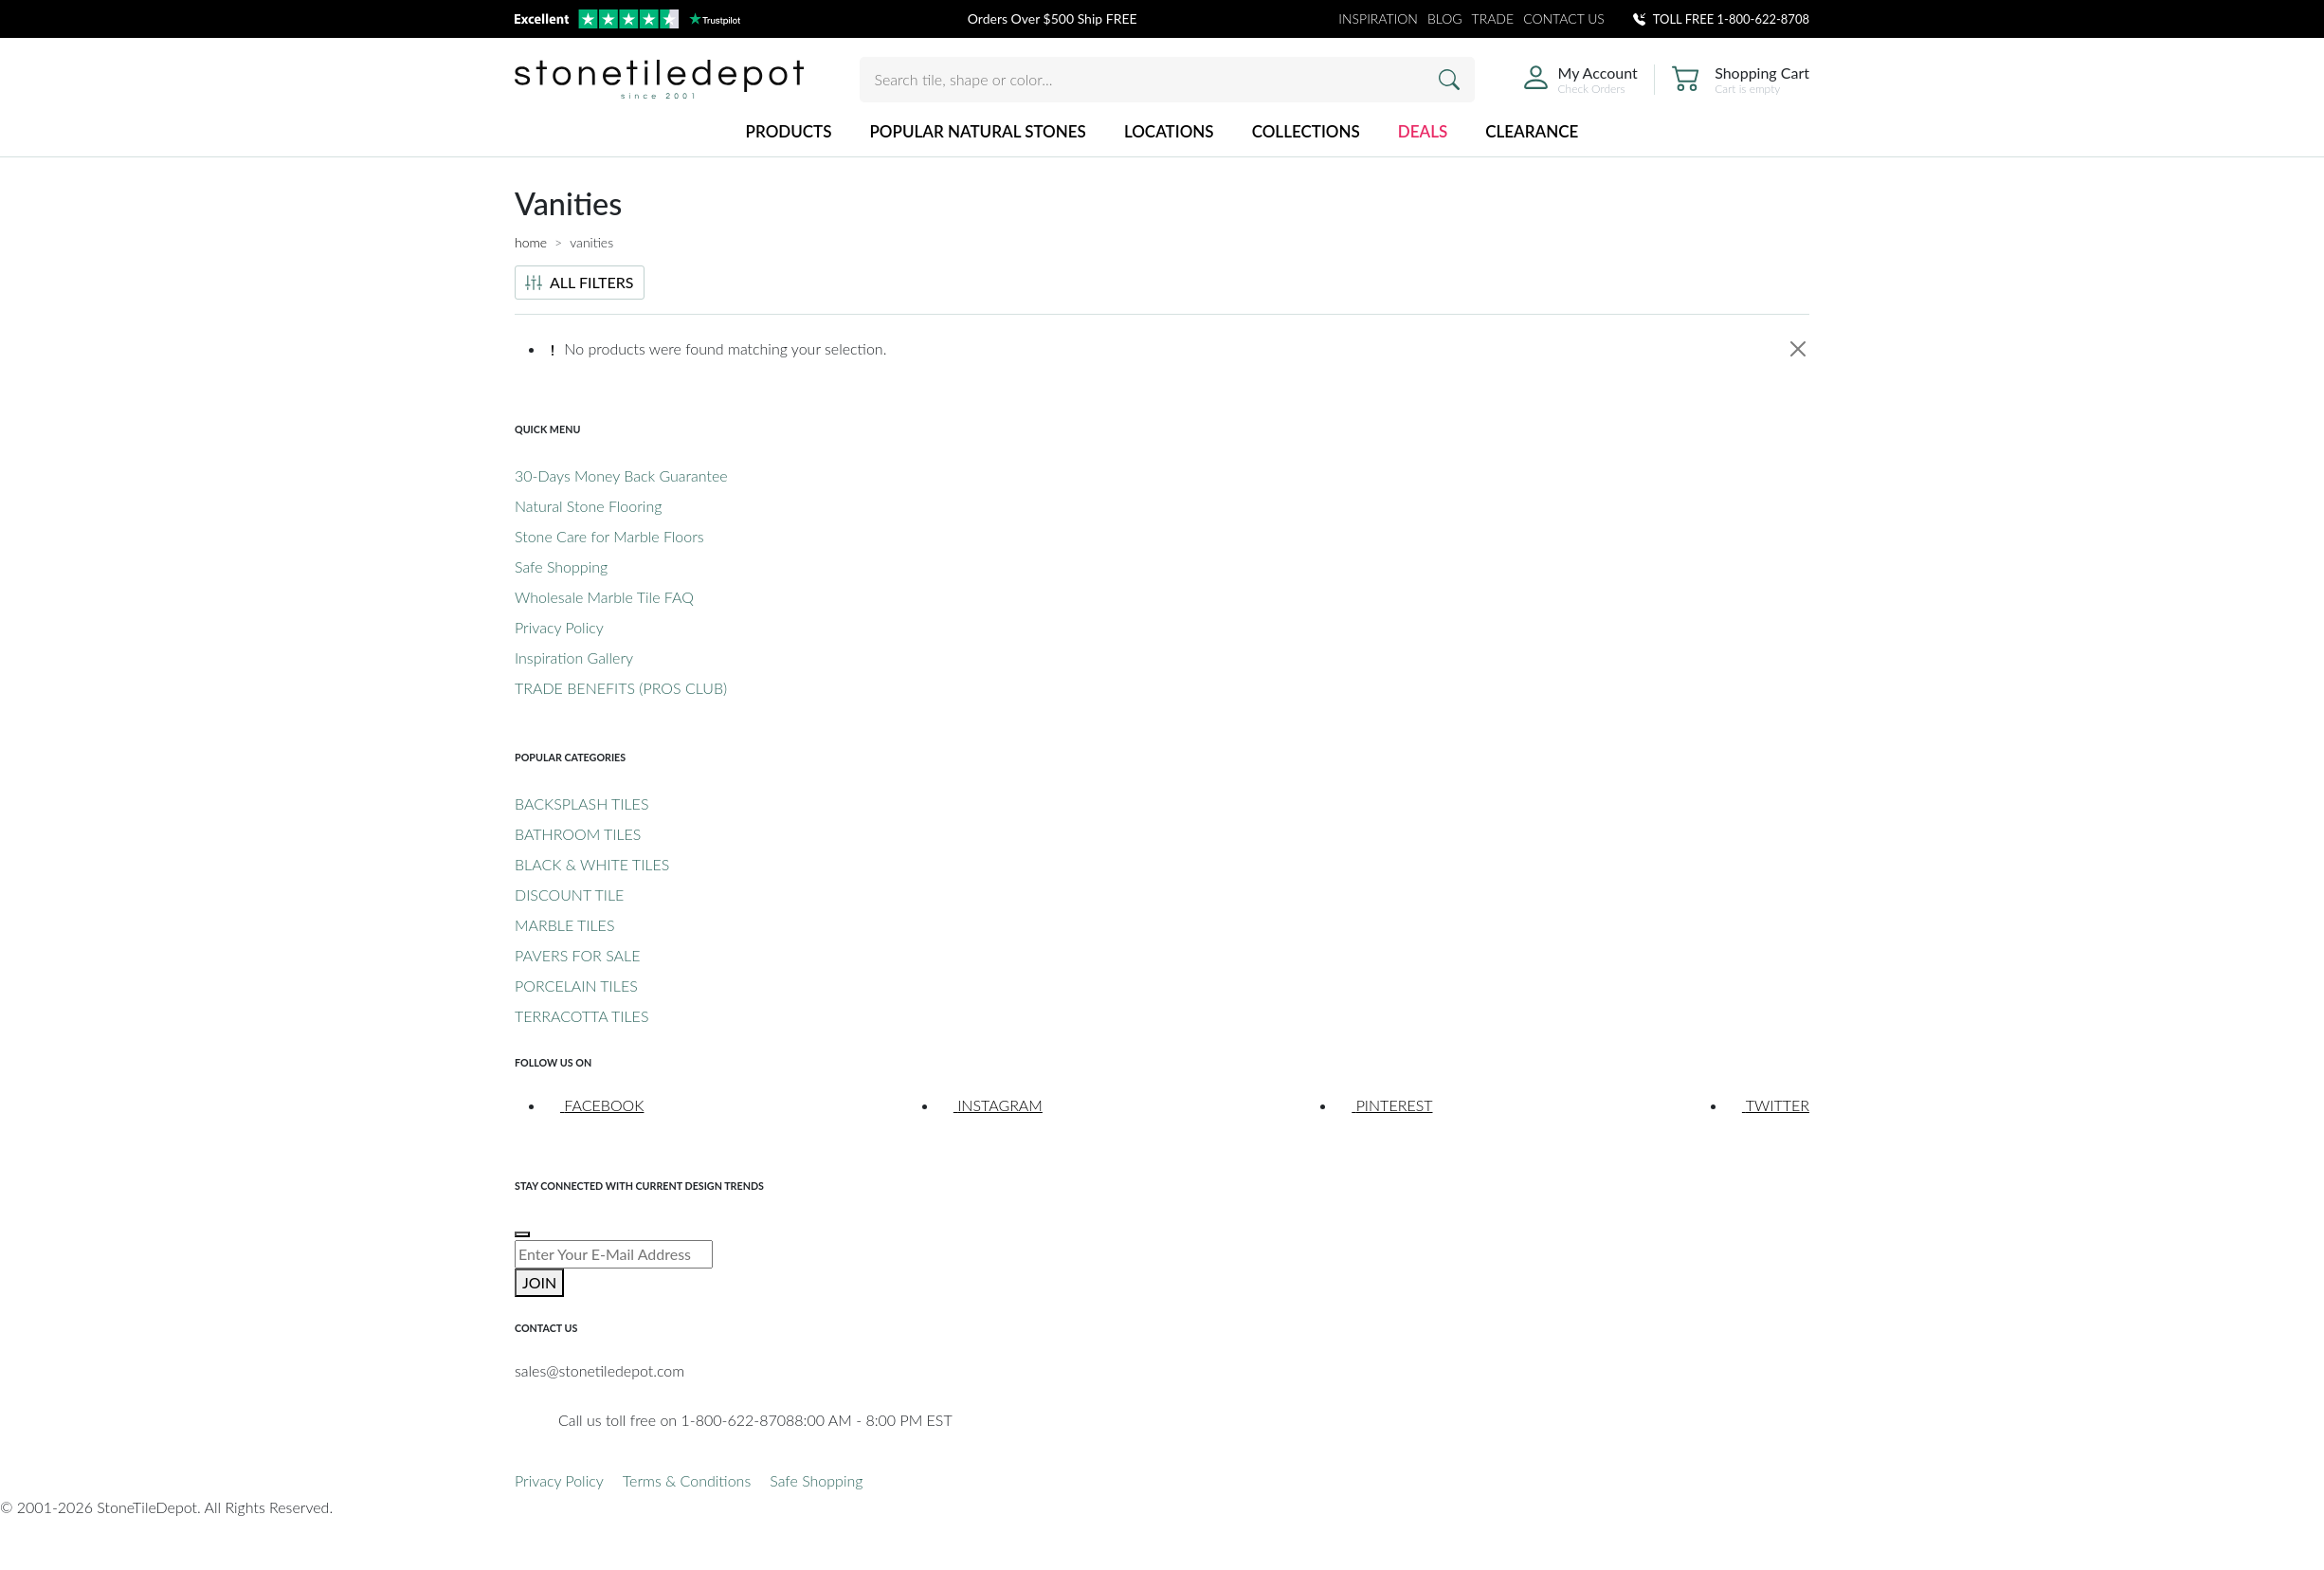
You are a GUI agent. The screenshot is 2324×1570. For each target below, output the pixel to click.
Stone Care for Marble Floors (609, 536)
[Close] (1798, 349)
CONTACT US (1564, 18)
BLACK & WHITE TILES (592, 864)
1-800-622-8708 (1763, 19)
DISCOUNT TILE (569, 894)
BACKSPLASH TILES (581, 803)
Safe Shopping (561, 566)
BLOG (1444, 18)
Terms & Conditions (687, 1480)
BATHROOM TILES (578, 834)
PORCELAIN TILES (576, 986)
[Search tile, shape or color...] (1167, 79)
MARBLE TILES (564, 925)
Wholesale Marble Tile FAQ (604, 597)
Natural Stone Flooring (588, 506)
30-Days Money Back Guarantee (621, 475)
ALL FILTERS (579, 282)
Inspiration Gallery (574, 657)
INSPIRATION (1378, 18)
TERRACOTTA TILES (581, 1016)
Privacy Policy (559, 627)
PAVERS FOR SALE (577, 955)
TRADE (1493, 18)
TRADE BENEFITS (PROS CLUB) (621, 688)
